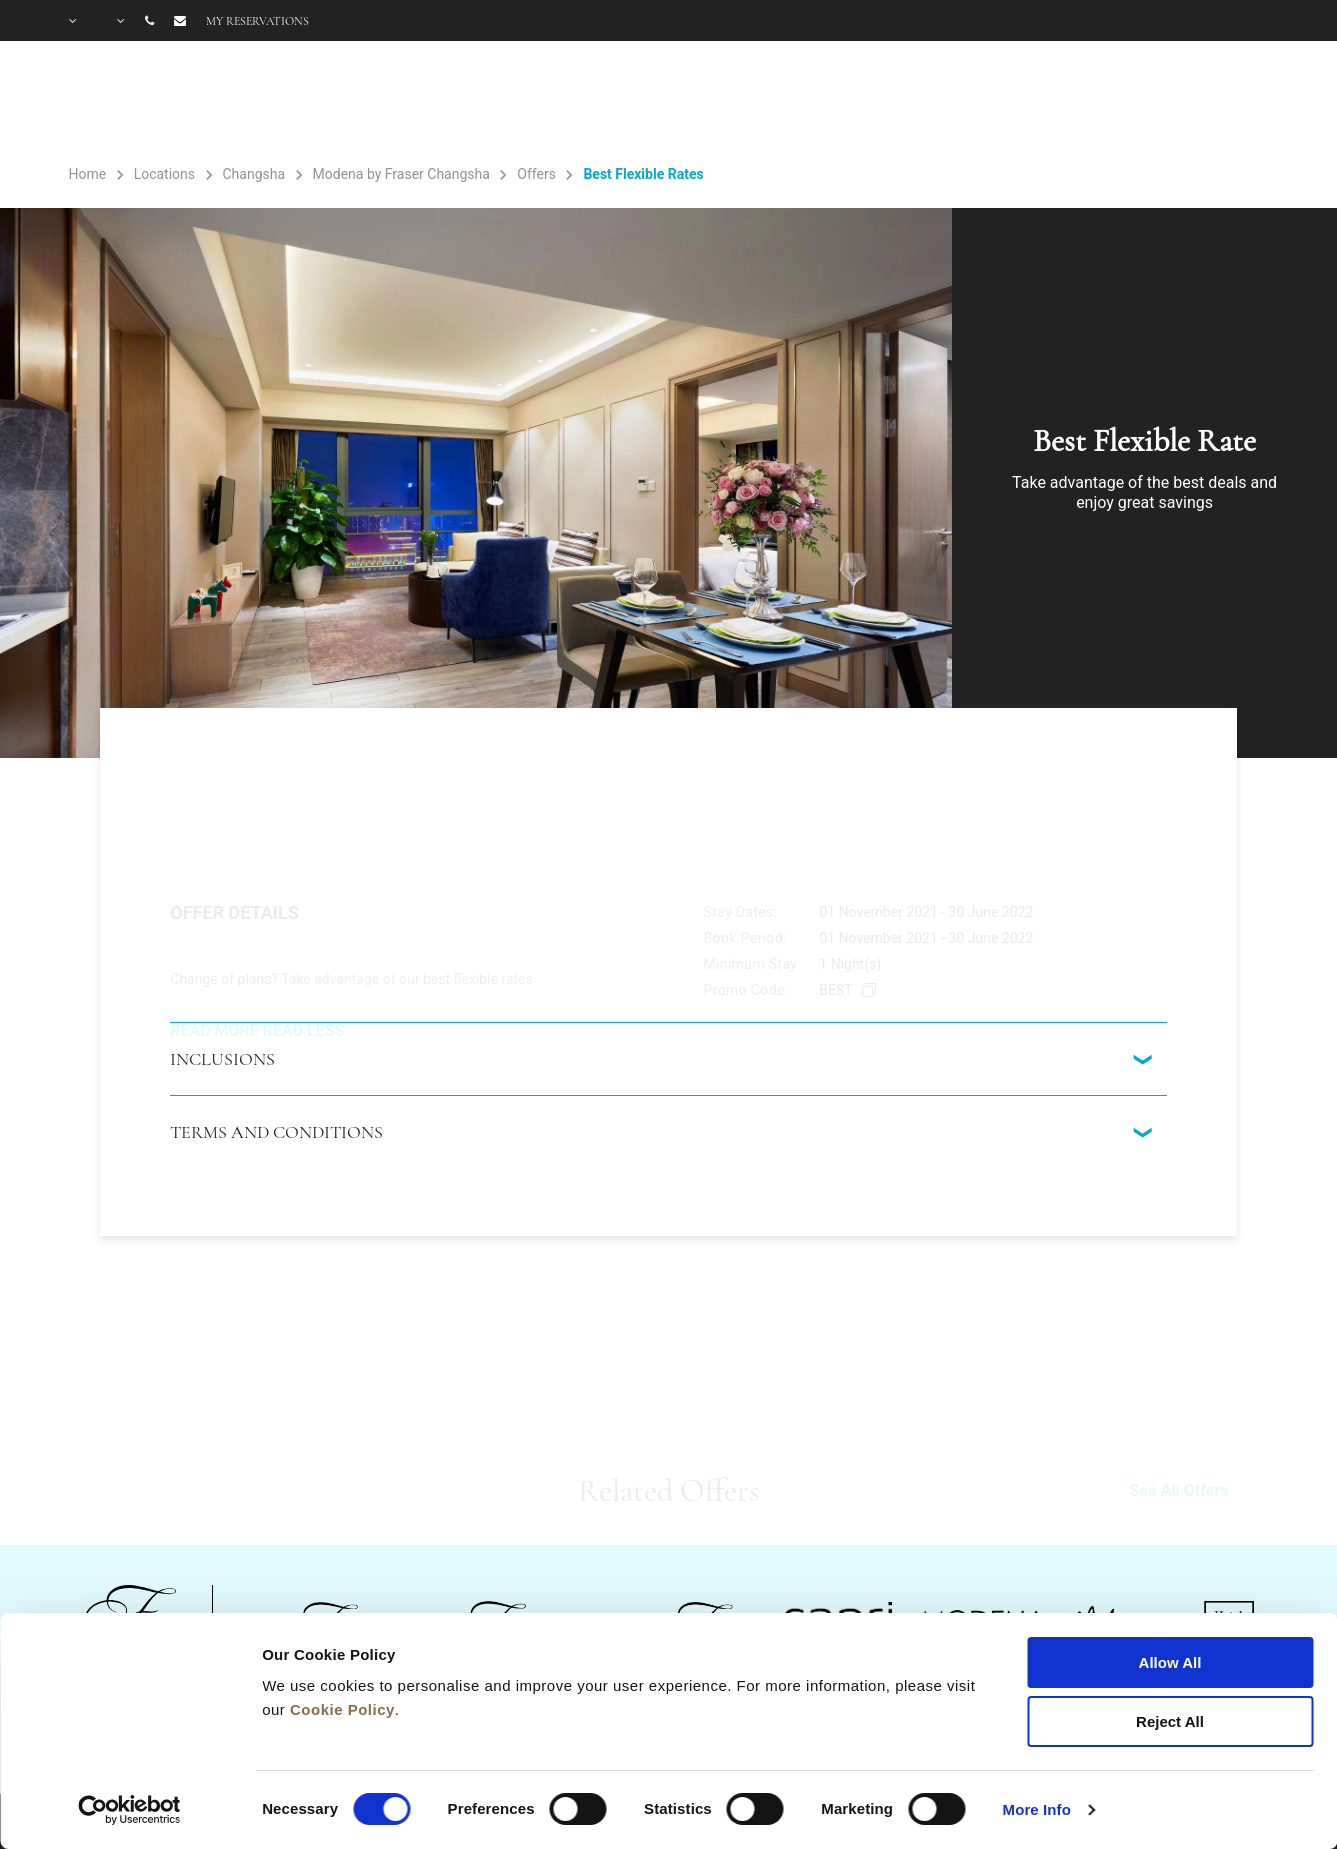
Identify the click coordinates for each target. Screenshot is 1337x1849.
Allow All (1170, 1662)
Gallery (947, 102)
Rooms (707, 102)
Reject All (1170, 1721)
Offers (1040, 102)
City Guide (1225, 102)
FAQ (1123, 102)
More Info (1037, 1809)
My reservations (257, 21)
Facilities (827, 102)
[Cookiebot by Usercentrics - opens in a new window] (129, 1810)
